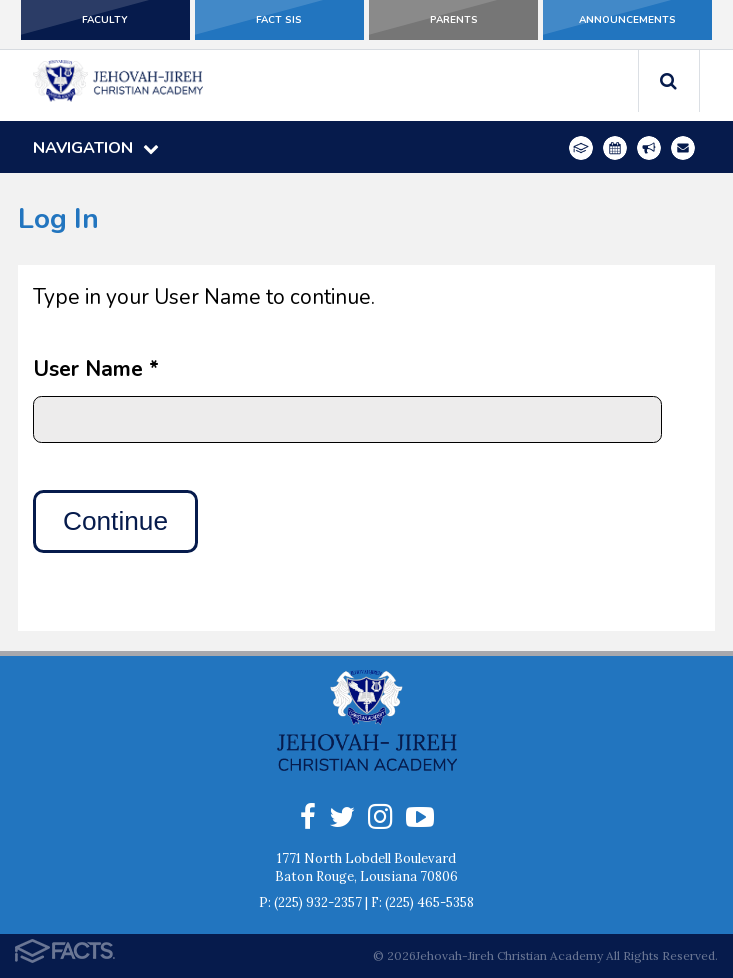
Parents (454, 20)
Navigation (96, 148)
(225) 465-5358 (429, 902)
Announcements (627, 20)
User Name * (96, 369)
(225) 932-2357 (318, 902)
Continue (115, 521)
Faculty (105, 20)
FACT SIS (279, 20)
